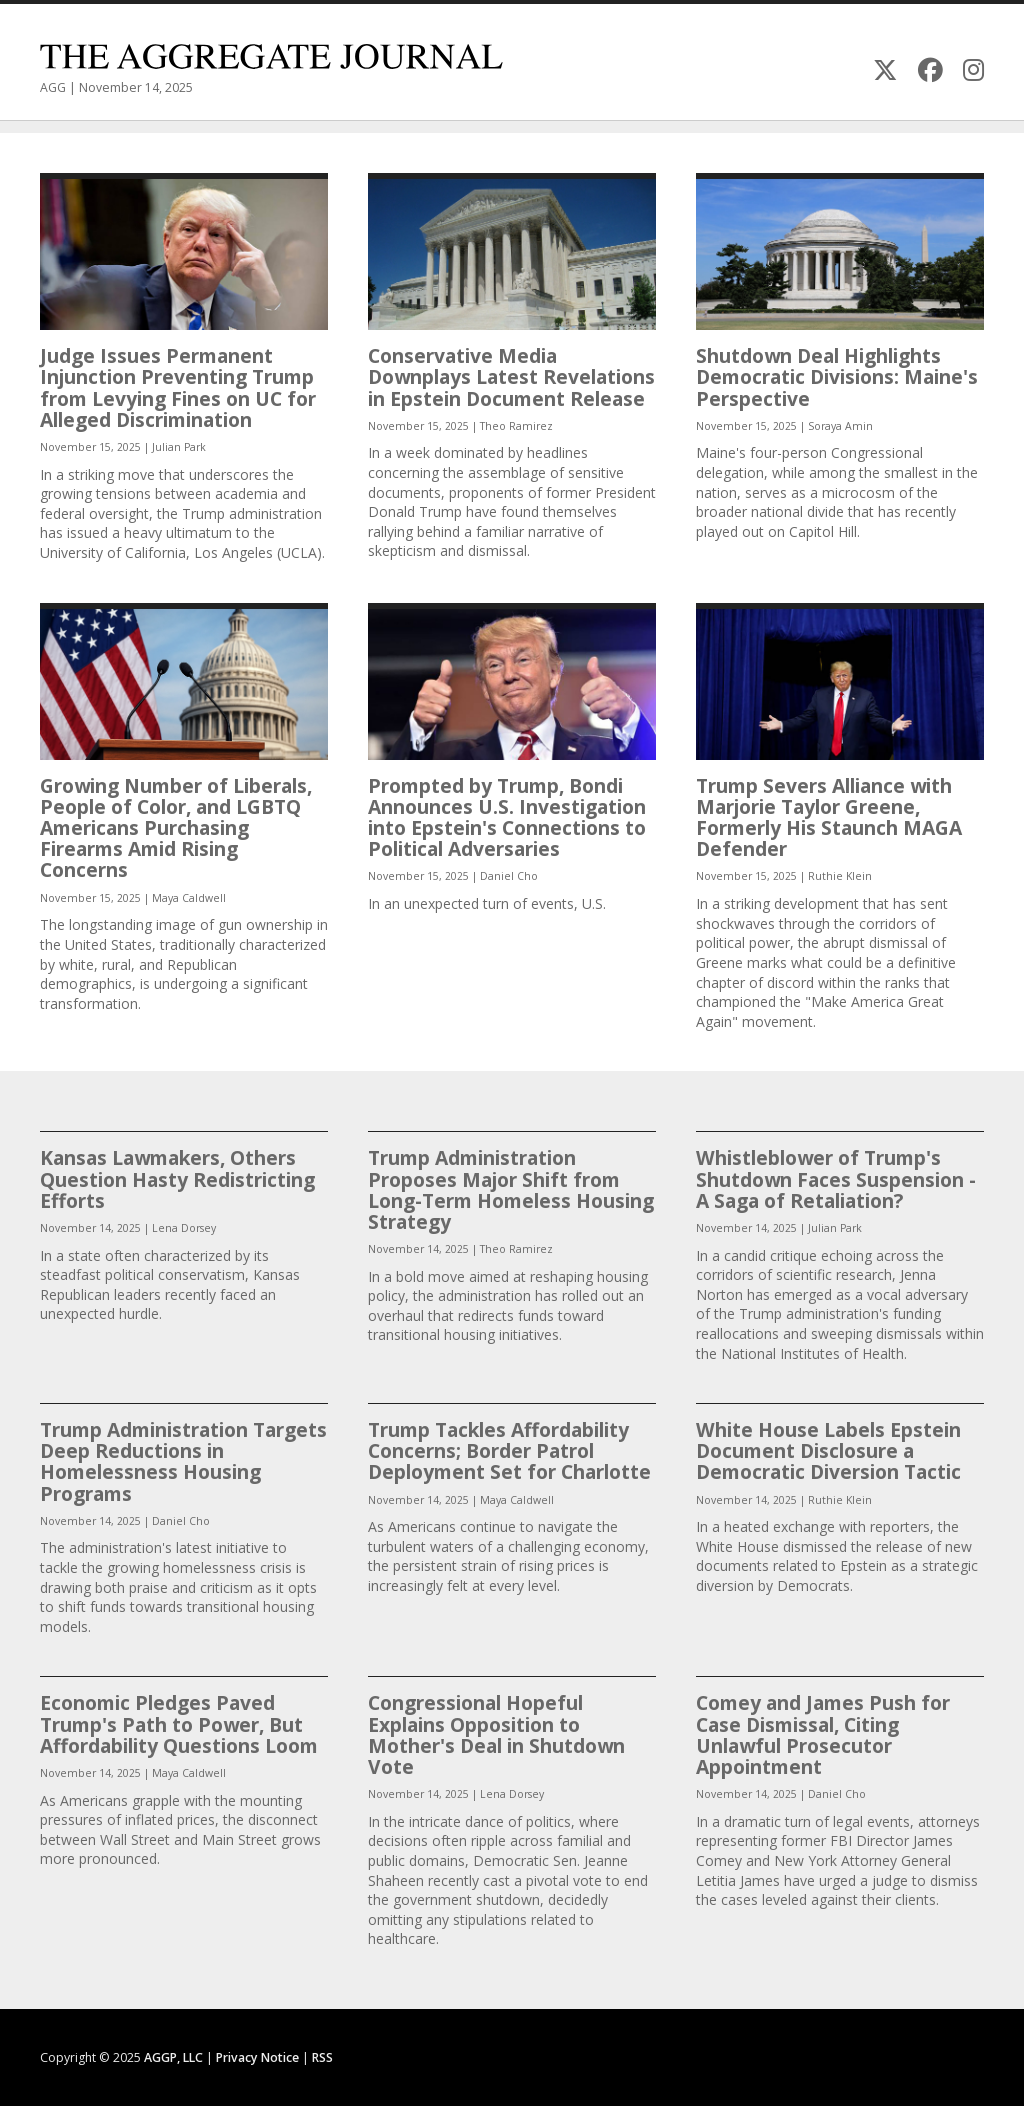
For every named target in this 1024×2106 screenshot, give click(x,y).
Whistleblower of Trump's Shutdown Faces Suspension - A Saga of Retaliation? (836, 1178)
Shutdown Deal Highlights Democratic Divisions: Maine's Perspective (837, 376)
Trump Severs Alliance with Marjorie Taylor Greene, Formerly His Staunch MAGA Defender (829, 817)
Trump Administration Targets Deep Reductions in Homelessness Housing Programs (183, 1461)
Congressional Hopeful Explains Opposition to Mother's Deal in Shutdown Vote (496, 1734)
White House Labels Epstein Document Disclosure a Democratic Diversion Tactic (828, 1450)
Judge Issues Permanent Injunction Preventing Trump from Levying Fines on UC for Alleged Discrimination (178, 387)
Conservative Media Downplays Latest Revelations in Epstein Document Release (511, 376)
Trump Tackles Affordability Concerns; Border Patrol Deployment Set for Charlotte (509, 1450)
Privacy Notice (257, 2057)
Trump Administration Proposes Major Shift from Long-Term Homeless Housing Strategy (511, 1189)
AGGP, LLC (173, 2057)
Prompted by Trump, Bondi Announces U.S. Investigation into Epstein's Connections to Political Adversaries (507, 817)
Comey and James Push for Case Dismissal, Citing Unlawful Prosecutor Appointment (823, 1734)
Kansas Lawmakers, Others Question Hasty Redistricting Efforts (177, 1178)
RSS (322, 2057)
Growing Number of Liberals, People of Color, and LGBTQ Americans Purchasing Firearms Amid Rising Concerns (176, 828)
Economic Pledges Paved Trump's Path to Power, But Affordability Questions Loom (179, 1723)
